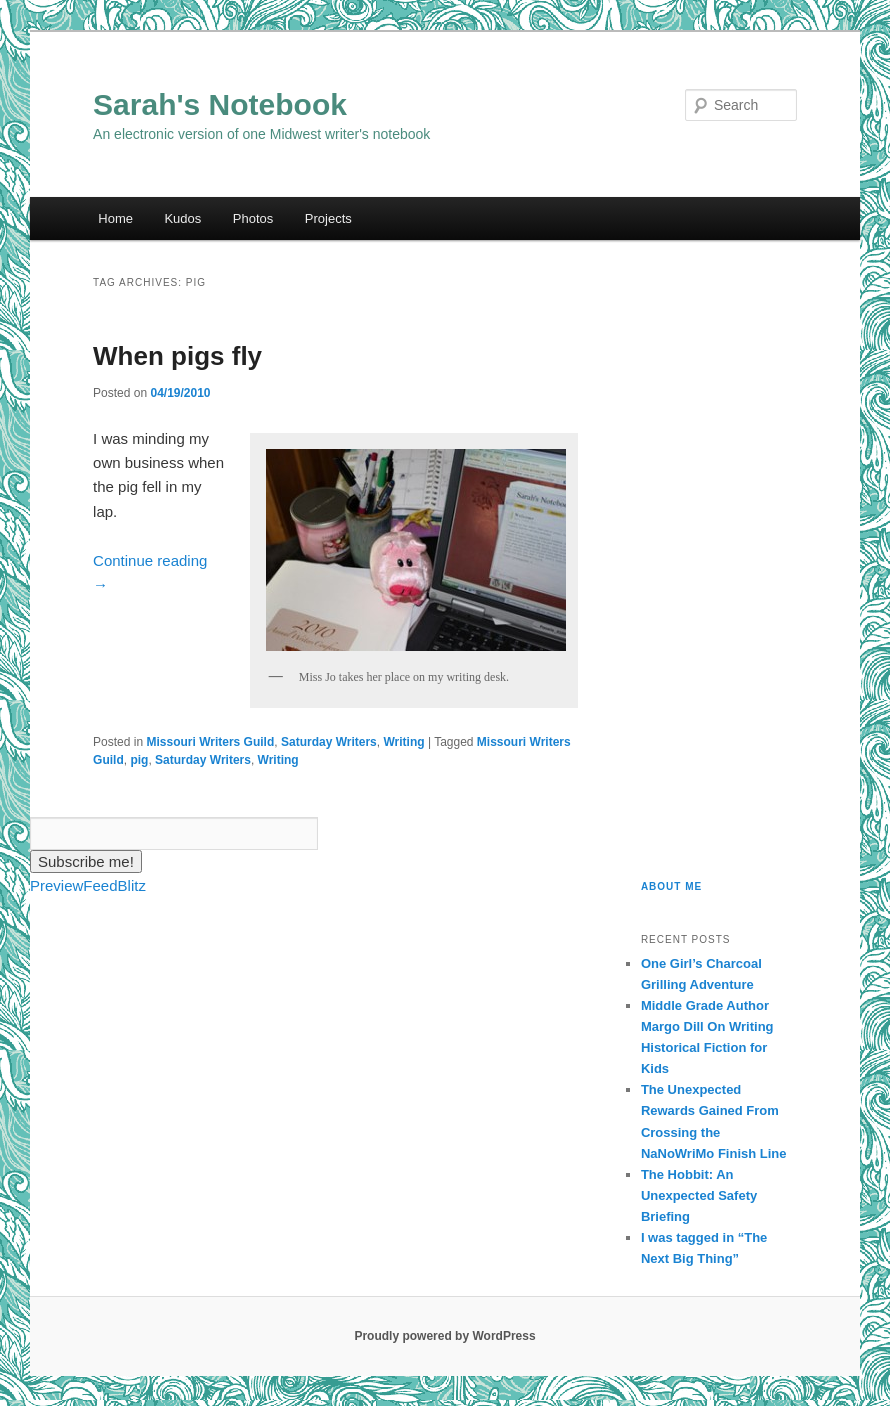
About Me (671, 886)
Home (115, 218)
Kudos (182, 218)
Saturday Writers (329, 742)
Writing (403, 742)
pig (139, 760)
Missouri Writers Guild (210, 742)
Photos (253, 218)
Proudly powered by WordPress (444, 1336)
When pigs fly (177, 356)
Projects (328, 218)
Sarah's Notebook (220, 104)
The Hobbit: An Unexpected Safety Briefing (699, 1195)
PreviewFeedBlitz (88, 885)
